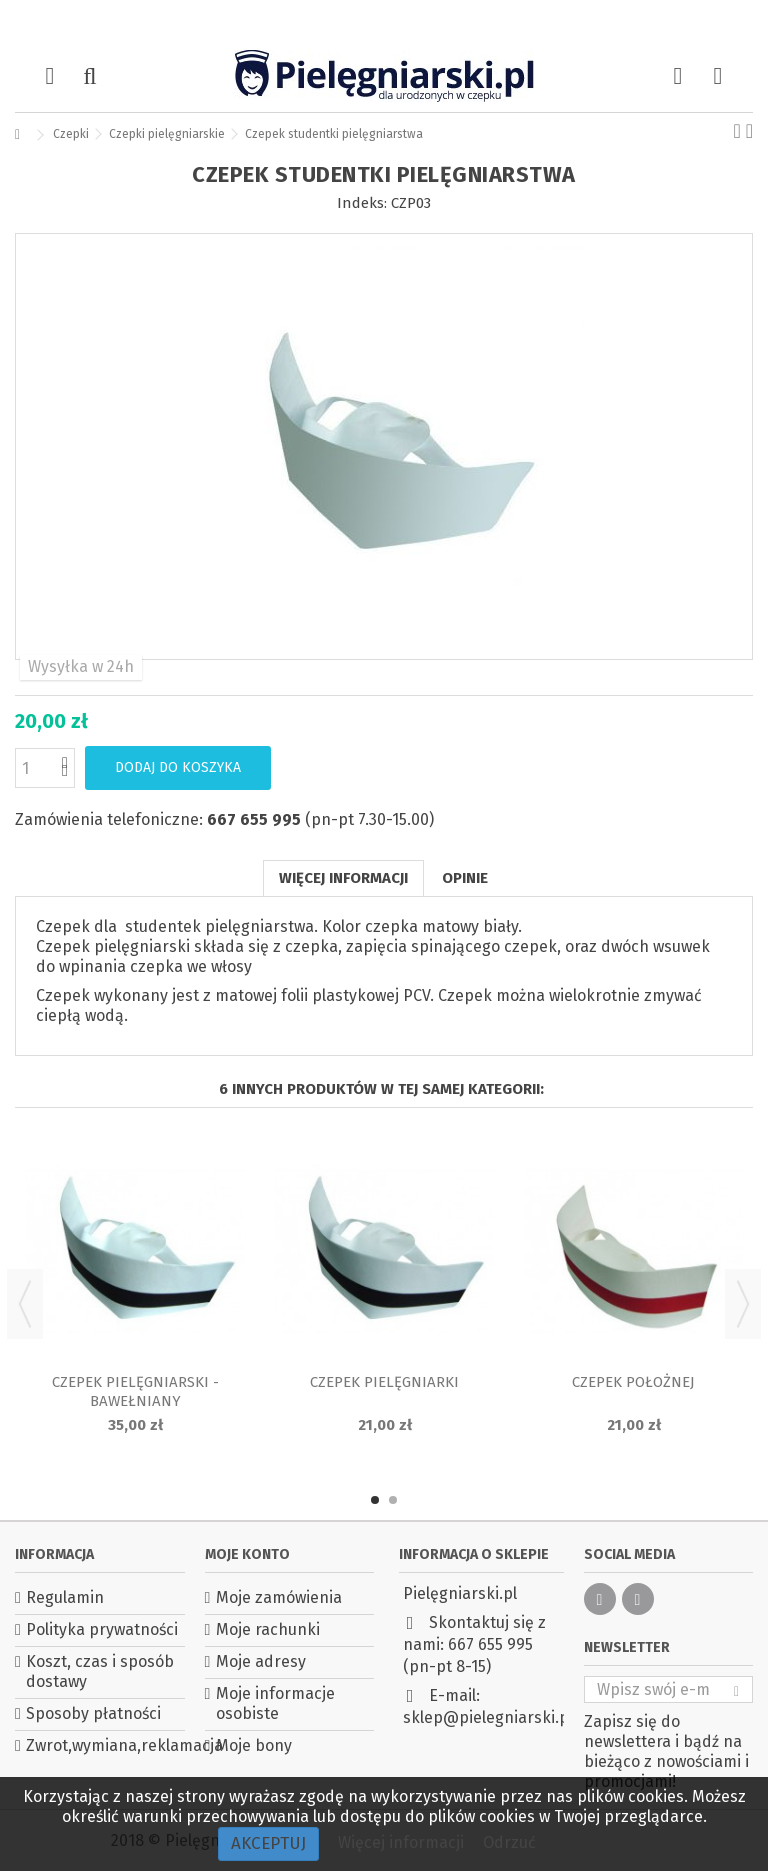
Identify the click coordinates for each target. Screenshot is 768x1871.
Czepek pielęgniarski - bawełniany (135, 1391)
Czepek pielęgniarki (384, 1382)
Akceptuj (268, 1843)
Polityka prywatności (102, 1629)
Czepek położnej (633, 1382)
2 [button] (393, 1500)
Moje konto (247, 1554)
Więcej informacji (343, 878)
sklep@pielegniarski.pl (488, 1717)
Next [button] (743, 1304)
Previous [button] (25, 1304)
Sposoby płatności (93, 1713)
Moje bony (254, 1745)
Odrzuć (509, 1842)
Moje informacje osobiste (275, 1703)
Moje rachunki (268, 1629)
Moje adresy (261, 1661)
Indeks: (362, 203)
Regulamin (65, 1597)
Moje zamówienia (279, 1597)
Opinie (465, 878)
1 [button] (375, 1500)
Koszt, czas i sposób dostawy (100, 1671)
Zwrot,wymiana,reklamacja (105, 1745)
